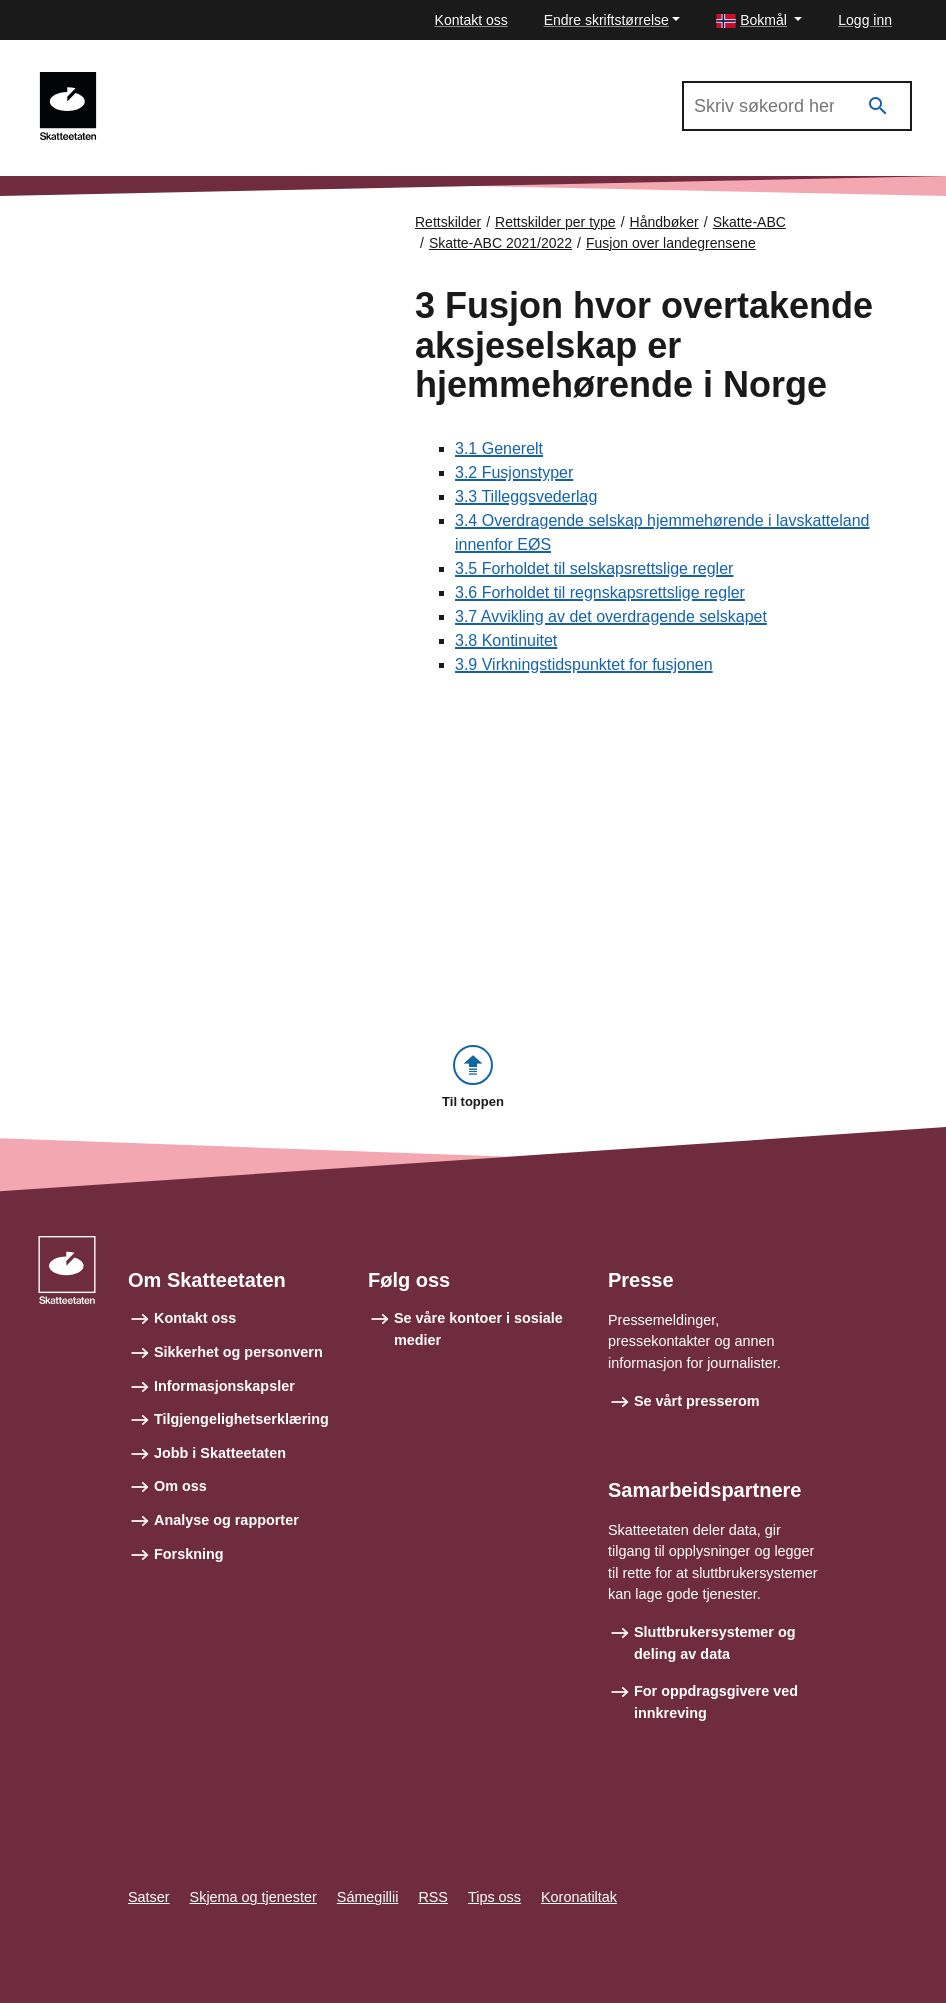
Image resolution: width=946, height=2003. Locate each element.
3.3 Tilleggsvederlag (526, 496)
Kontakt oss (471, 20)
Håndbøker (664, 222)
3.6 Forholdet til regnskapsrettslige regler (600, 592)
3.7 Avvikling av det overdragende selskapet (611, 616)
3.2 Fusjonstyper (514, 472)
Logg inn (865, 20)
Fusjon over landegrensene (671, 243)
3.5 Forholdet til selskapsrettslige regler (594, 568)
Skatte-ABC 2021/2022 (202, 81)
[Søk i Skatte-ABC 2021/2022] (797, 106)
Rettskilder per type (555, 222)
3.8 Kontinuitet (506, 640)
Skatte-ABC (749, 222)
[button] (759, 20)
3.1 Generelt (499, 448)
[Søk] (878, 106)
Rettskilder (448, 222)
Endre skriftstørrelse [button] (606, 20)
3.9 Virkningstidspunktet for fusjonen (584, 664)
